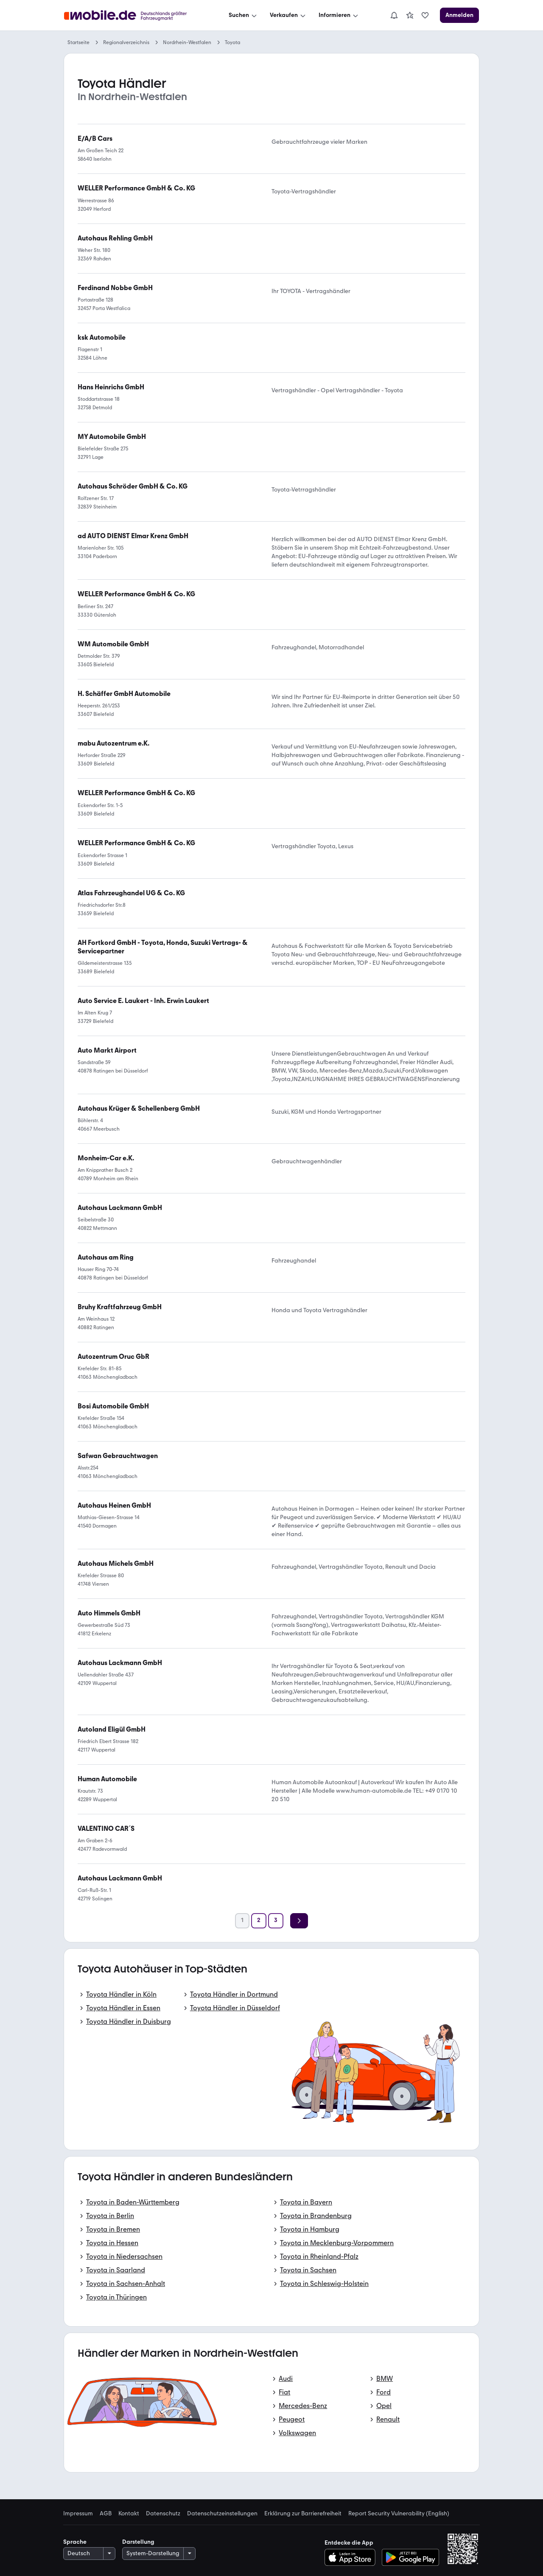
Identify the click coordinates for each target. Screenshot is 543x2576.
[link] (410, 15)
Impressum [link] (78, 2513)
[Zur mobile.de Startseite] (133, 15)
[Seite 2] (258, 1920)
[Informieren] (339, 15)
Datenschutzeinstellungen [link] (222, 2513)
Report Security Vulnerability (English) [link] (398, 2513)
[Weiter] (299, 1920)
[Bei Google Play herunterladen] (410, 2557)
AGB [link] (106, 2513)
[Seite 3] (275, 1920)
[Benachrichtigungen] (394, 15)
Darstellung (138, 2541)
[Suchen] (243, 15)
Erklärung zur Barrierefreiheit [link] (302, 2513)
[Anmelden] (459, 15)
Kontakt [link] (128, 2513)
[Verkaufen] (288, 15)
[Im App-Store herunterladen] (352, 2557)
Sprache (75, 2541)
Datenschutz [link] (163, 2513)
